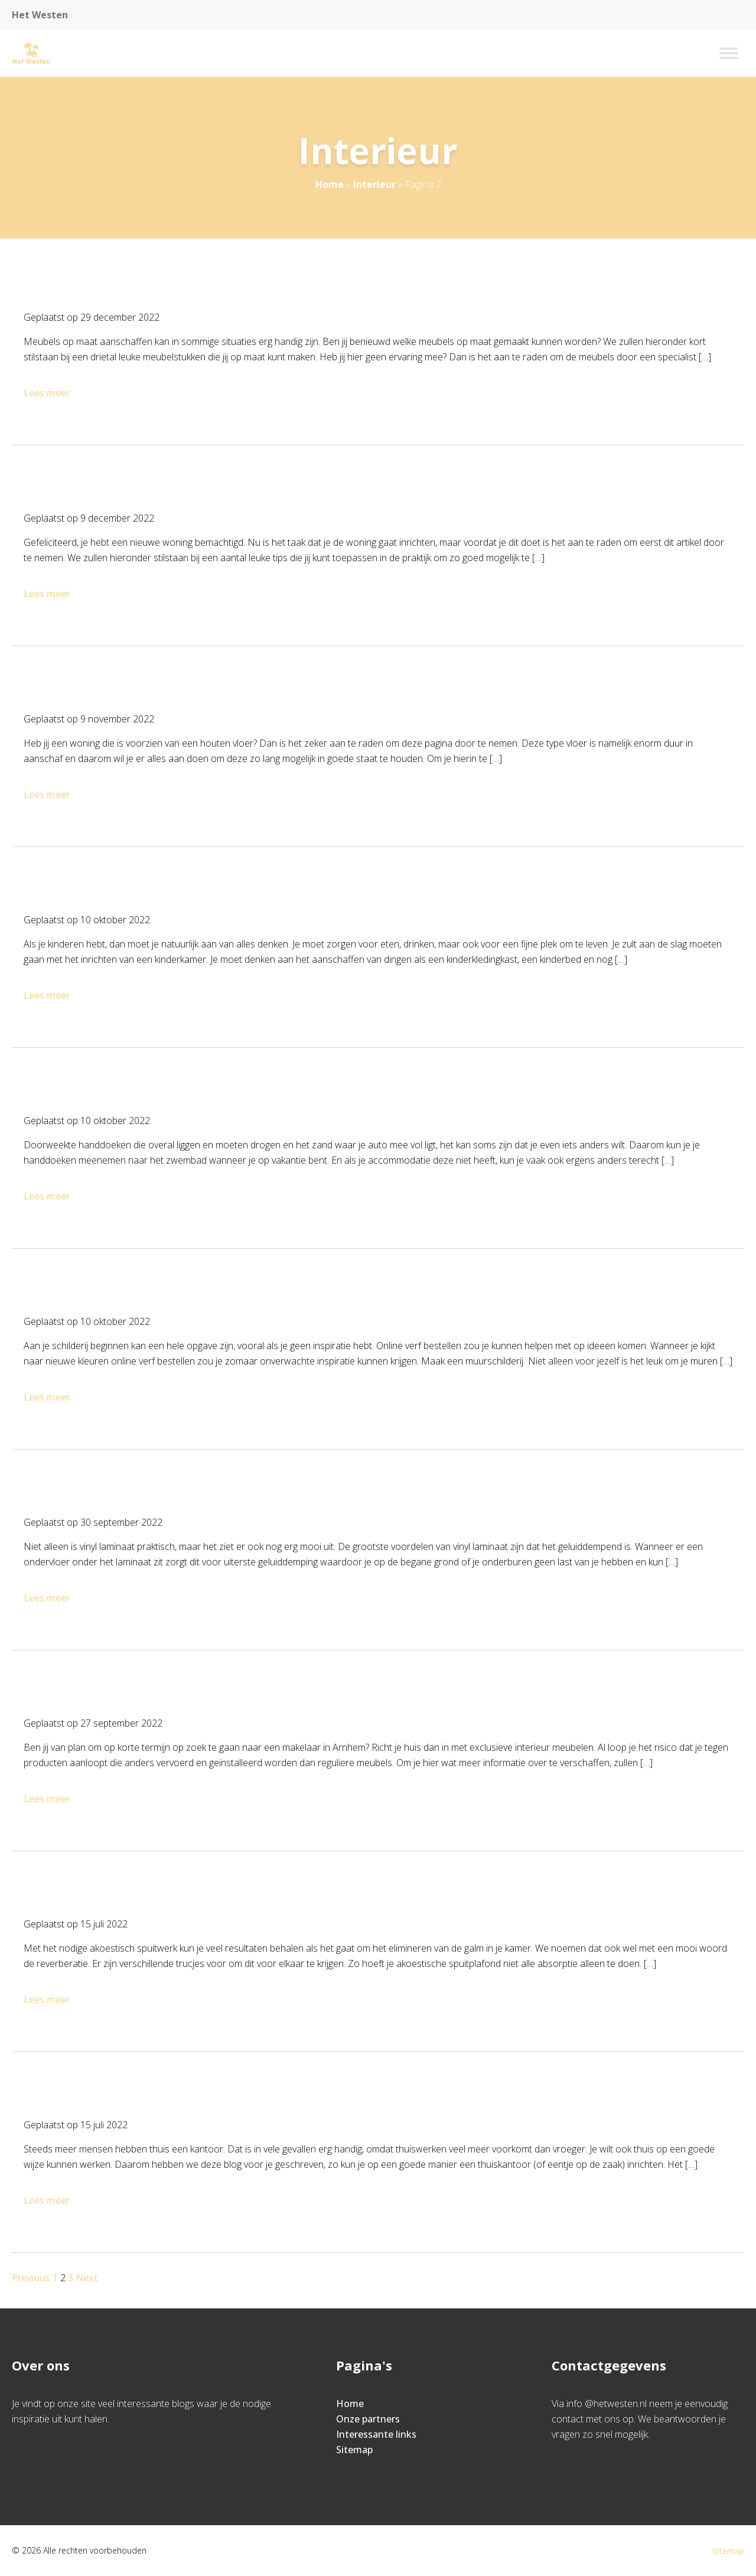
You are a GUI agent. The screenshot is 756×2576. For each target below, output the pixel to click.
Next (87, 2277)
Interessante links (376, 2434)
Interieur (374, 184)
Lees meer (48, 392)
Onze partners (368, 2418)
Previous (31, 2277)
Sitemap (354, 2449)
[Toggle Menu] (728, 52)
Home (329, 184)
